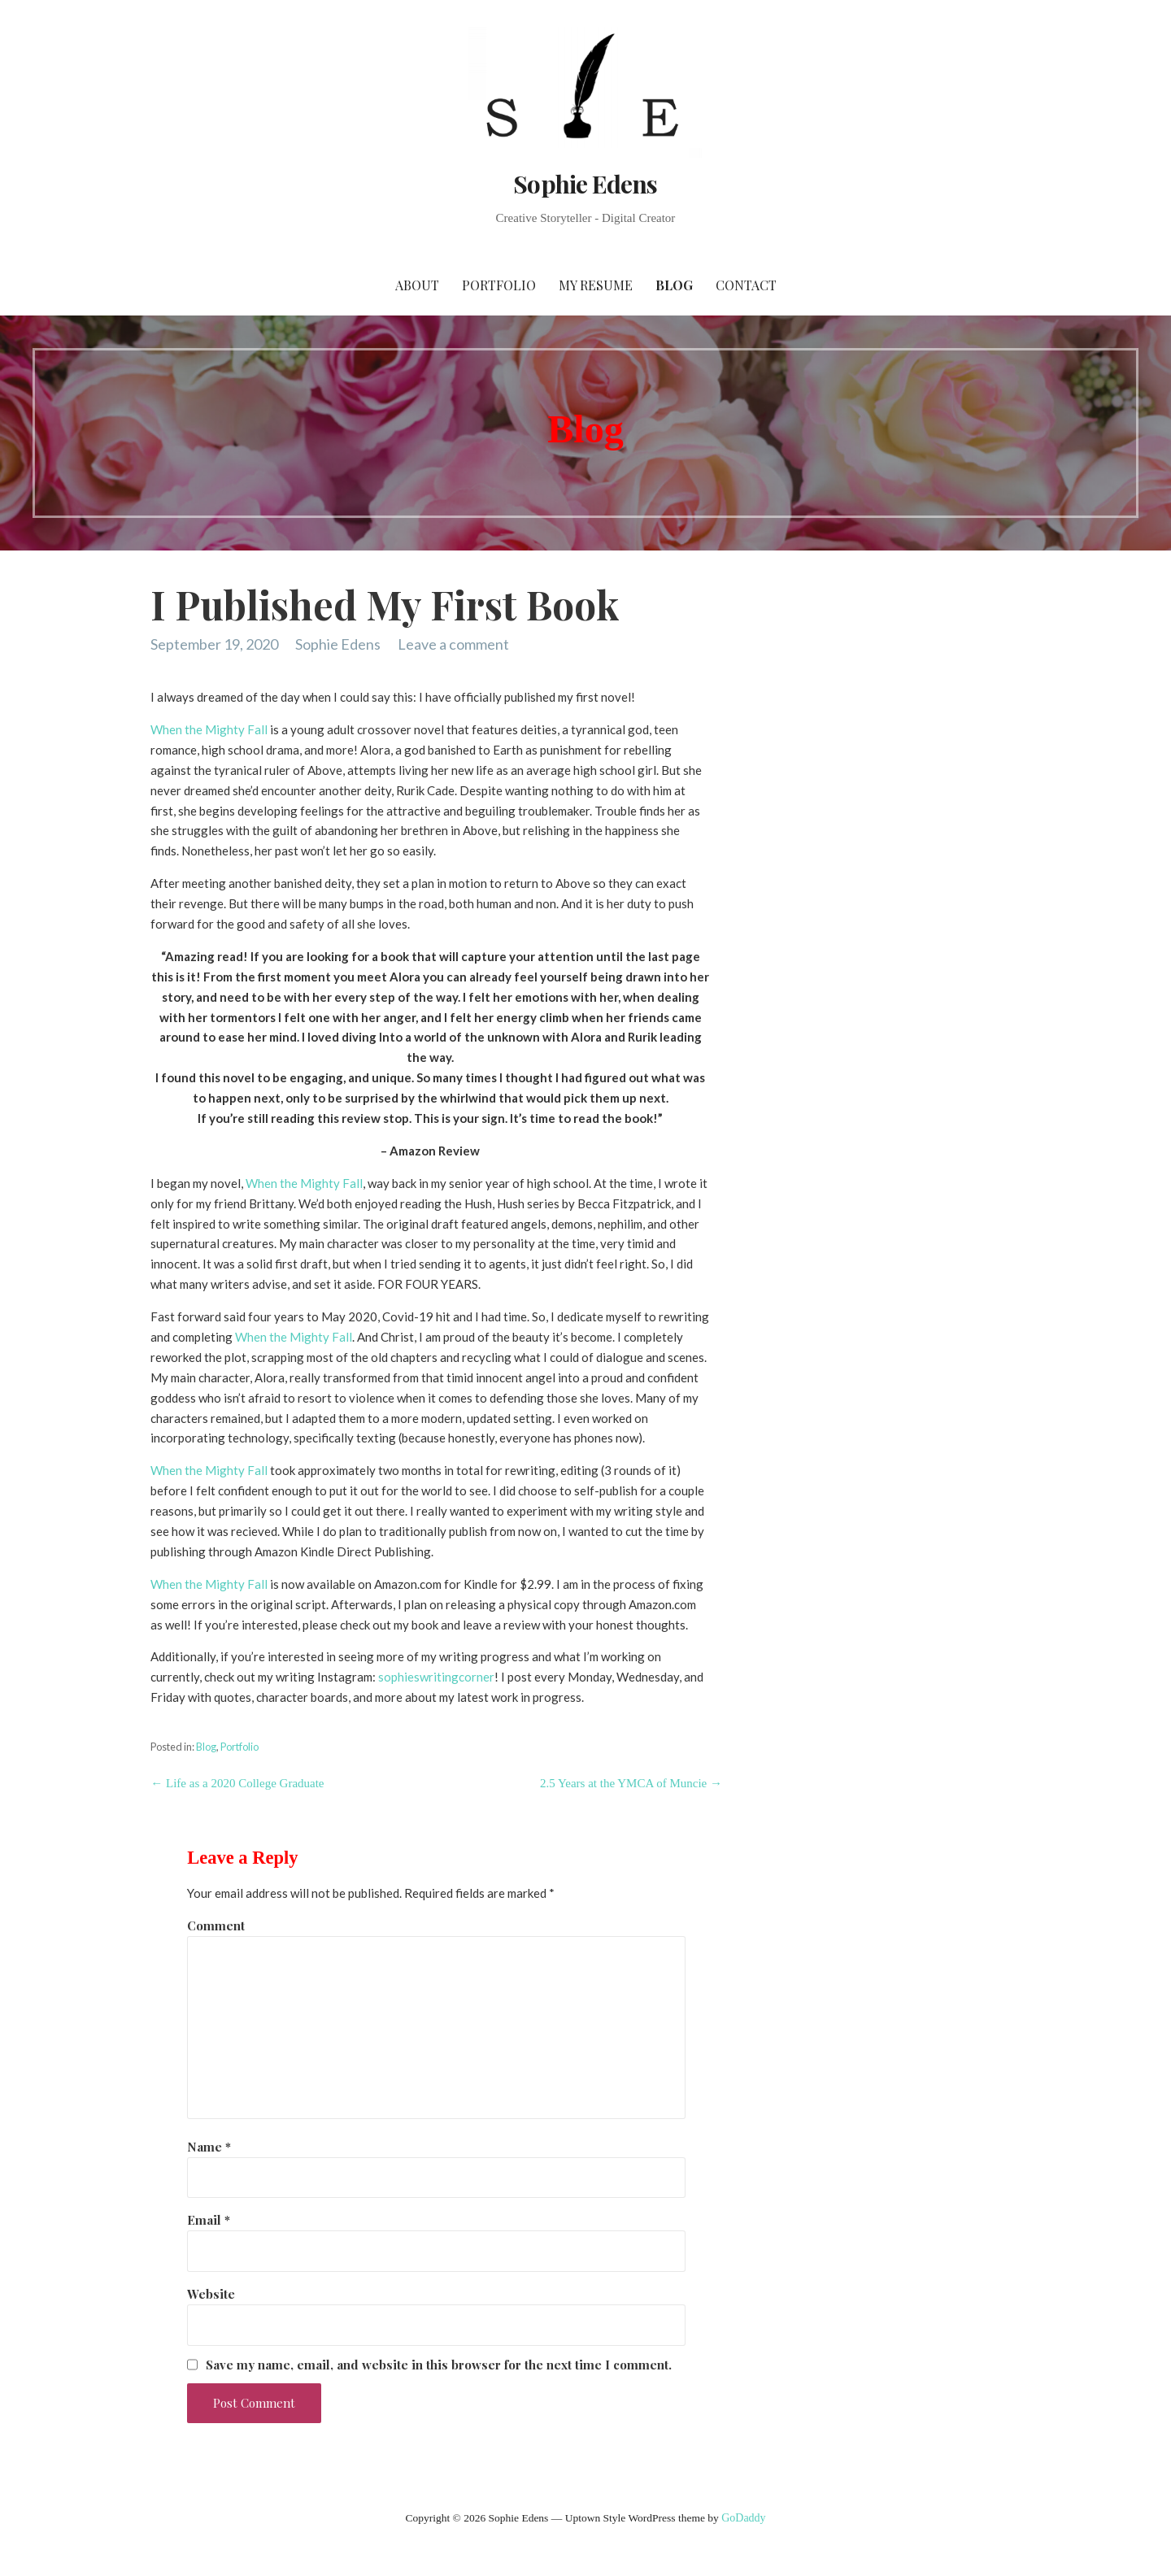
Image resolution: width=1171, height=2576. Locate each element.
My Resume (596, 285)
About (417, 285)
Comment (216, 1925)
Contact (746, 285)
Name (209, 2147)
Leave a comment (453, 644)
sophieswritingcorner (436, 1676)
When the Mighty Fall (209, 729)
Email (208, 2220)
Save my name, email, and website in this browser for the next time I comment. (439, 2364)
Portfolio (499, 285)
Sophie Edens (585, 184)
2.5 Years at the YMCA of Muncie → (631, 1783)
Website (211, 2294)
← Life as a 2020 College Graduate (237, 1783)
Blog (674, 285)
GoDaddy (743, 2518)
